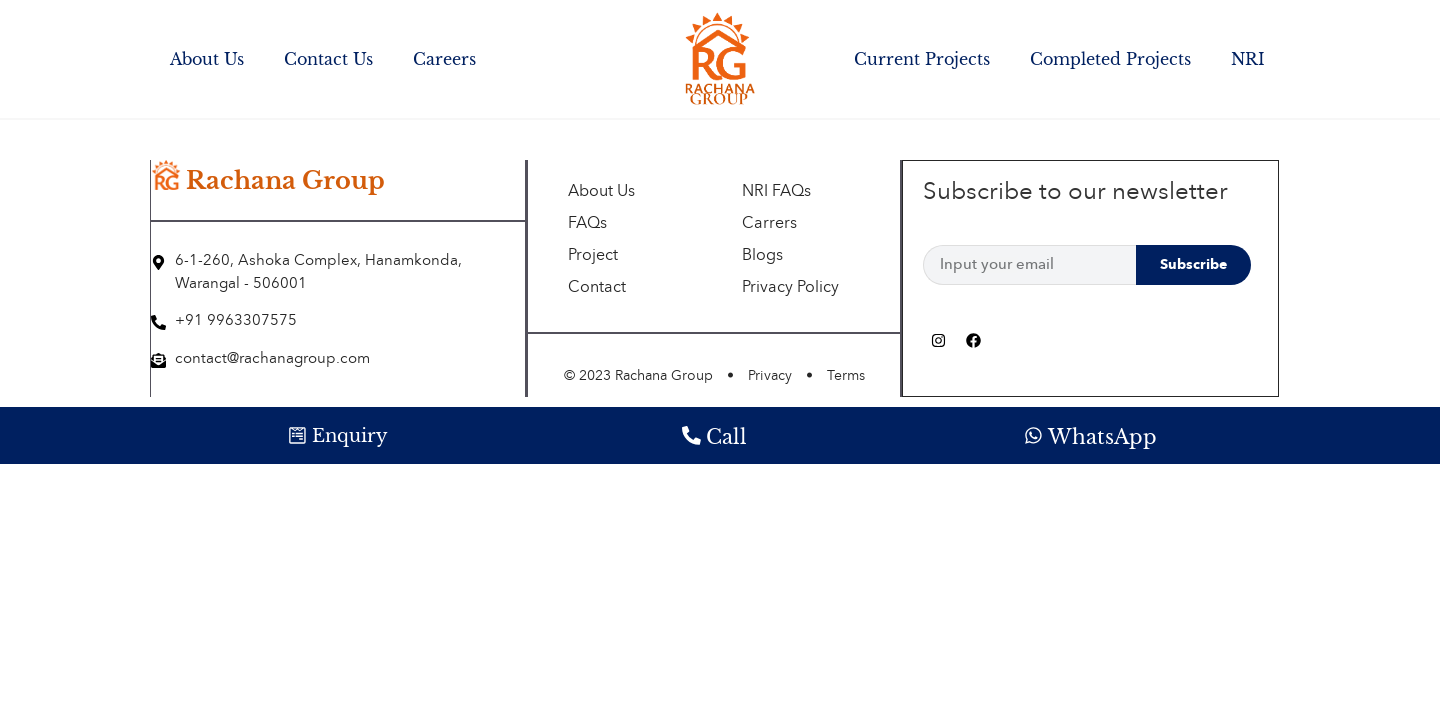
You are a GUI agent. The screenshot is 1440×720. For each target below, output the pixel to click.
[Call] (691, 436)
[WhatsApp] (1033, 436)
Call (726, 437)
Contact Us (328, 59)
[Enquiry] (298, 436)
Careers (444, 59)
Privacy (770, 376)
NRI (1248, 59)
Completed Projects (1110, 59)
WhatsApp (1102, 437)
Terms (846, 376)
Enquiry (351, 436)
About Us (207, 59)
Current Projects (922, 59)
